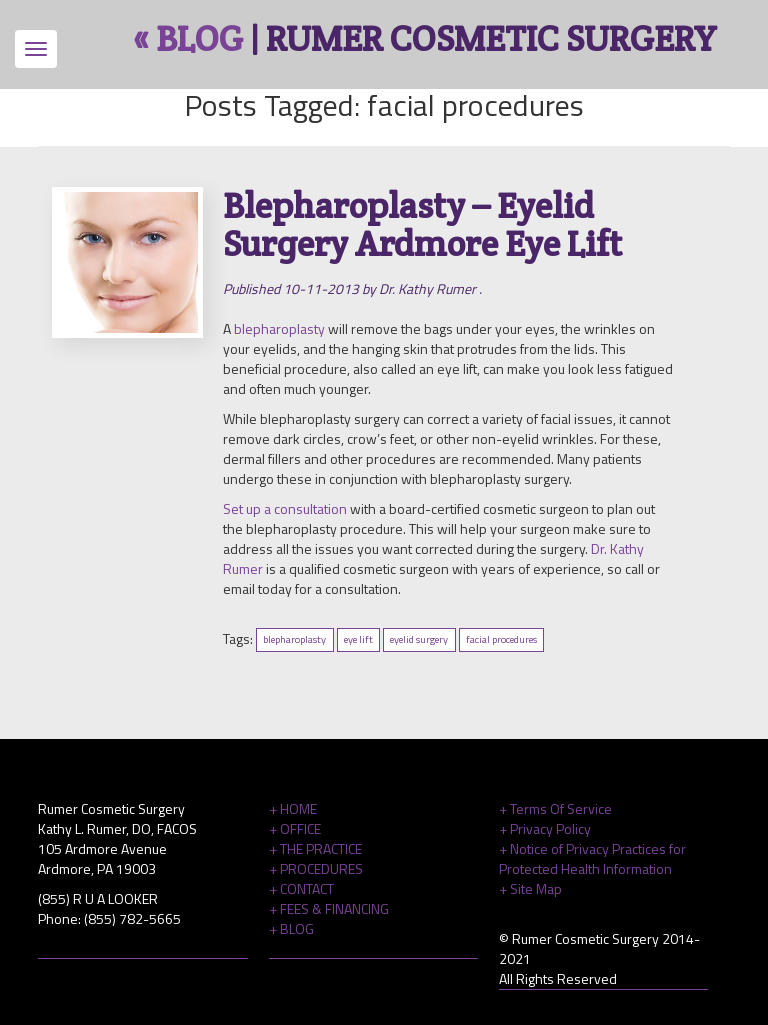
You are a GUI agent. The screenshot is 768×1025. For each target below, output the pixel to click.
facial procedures (501, 640)
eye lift (358, 640)
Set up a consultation (285, 508)
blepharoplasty (279, 328)
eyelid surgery (419, 640)
